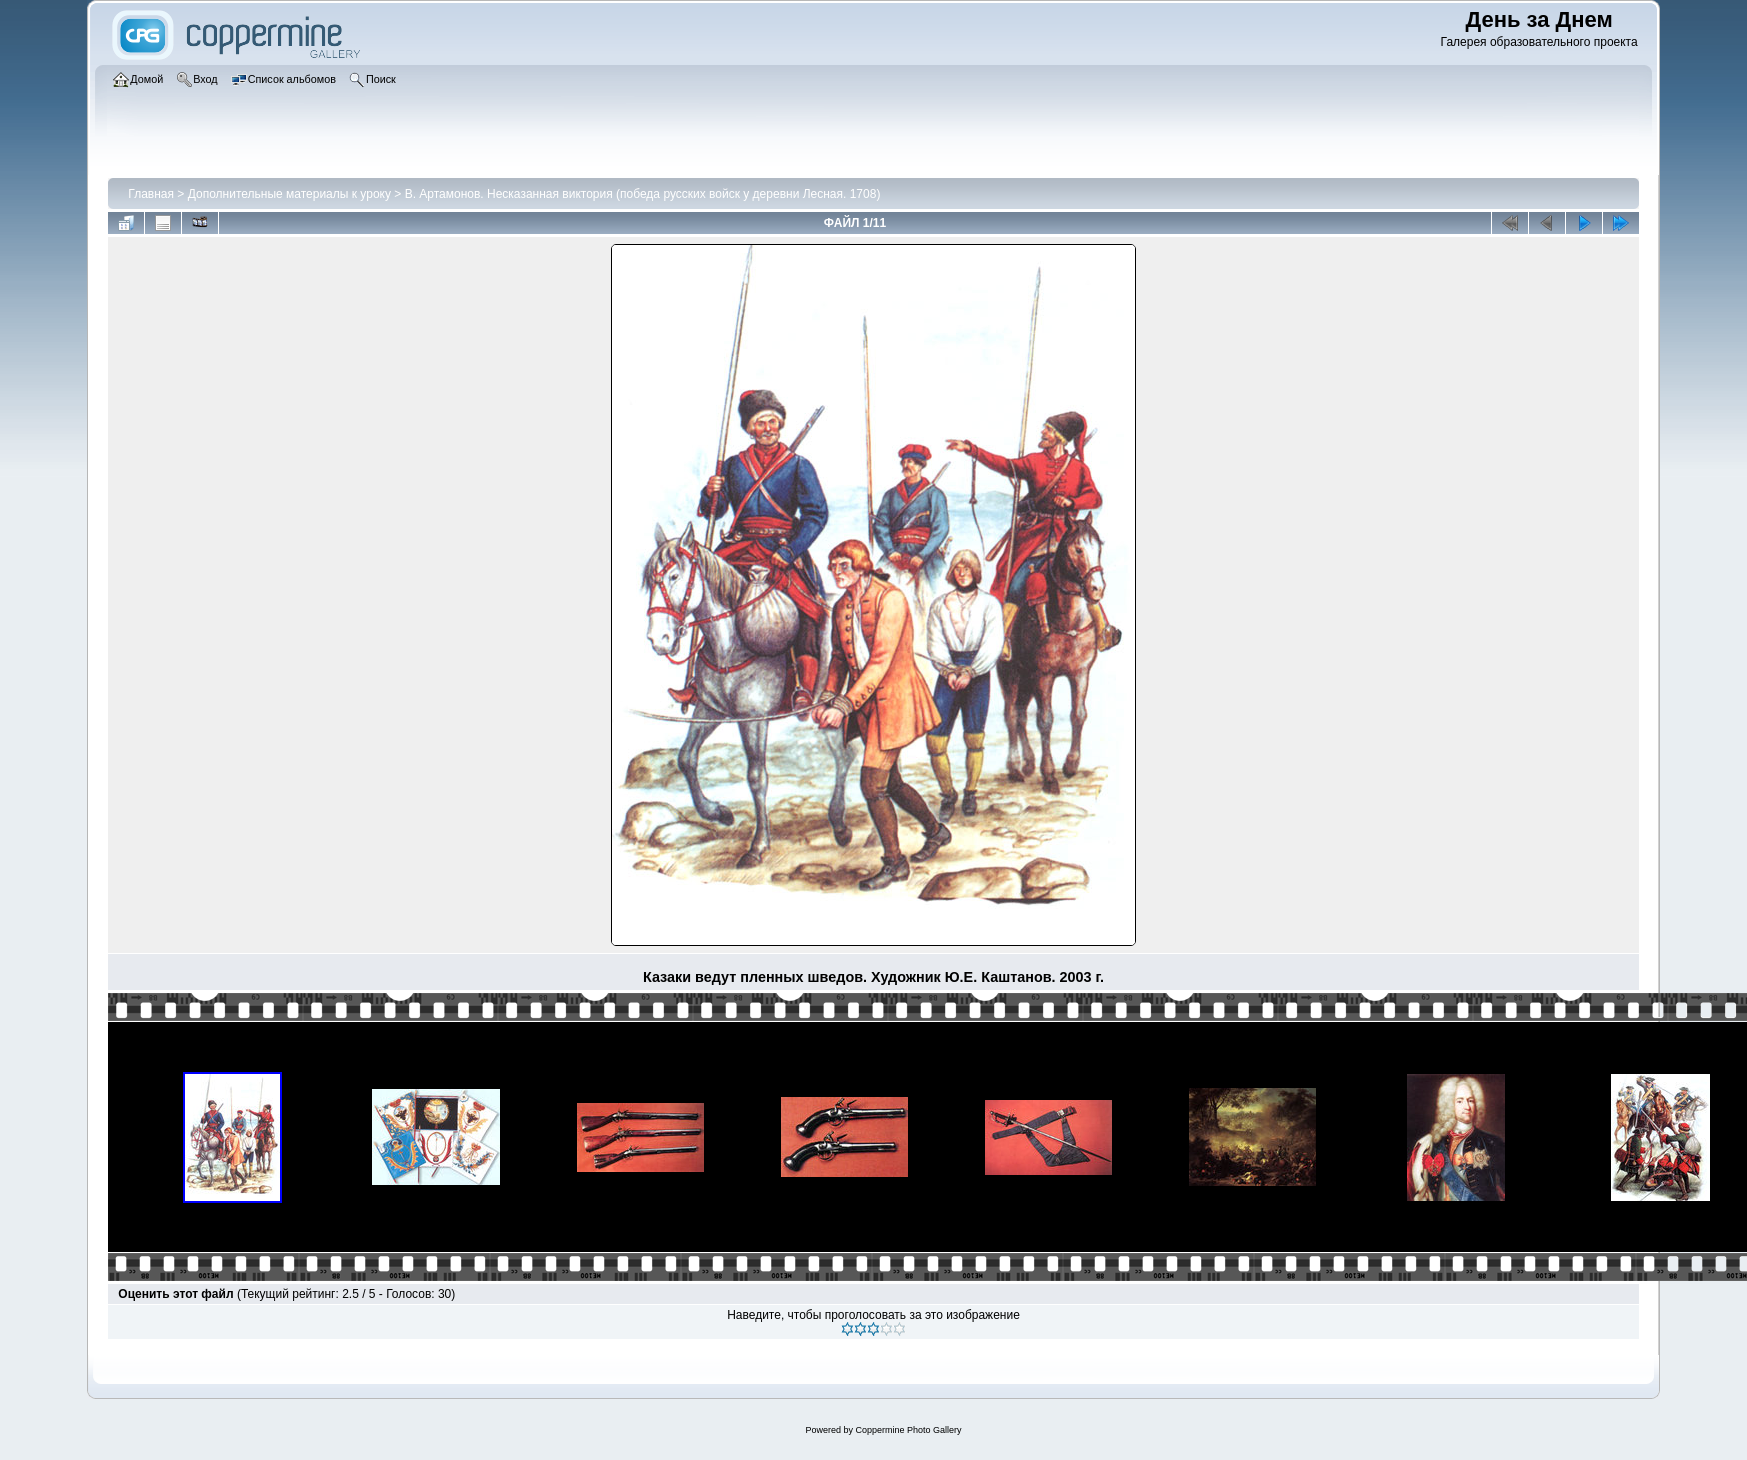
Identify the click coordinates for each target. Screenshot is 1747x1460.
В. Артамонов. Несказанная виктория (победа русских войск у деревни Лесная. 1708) (643, 194)
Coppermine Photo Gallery (908, 1430)
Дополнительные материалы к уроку (289, 194)
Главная (151, 194)
